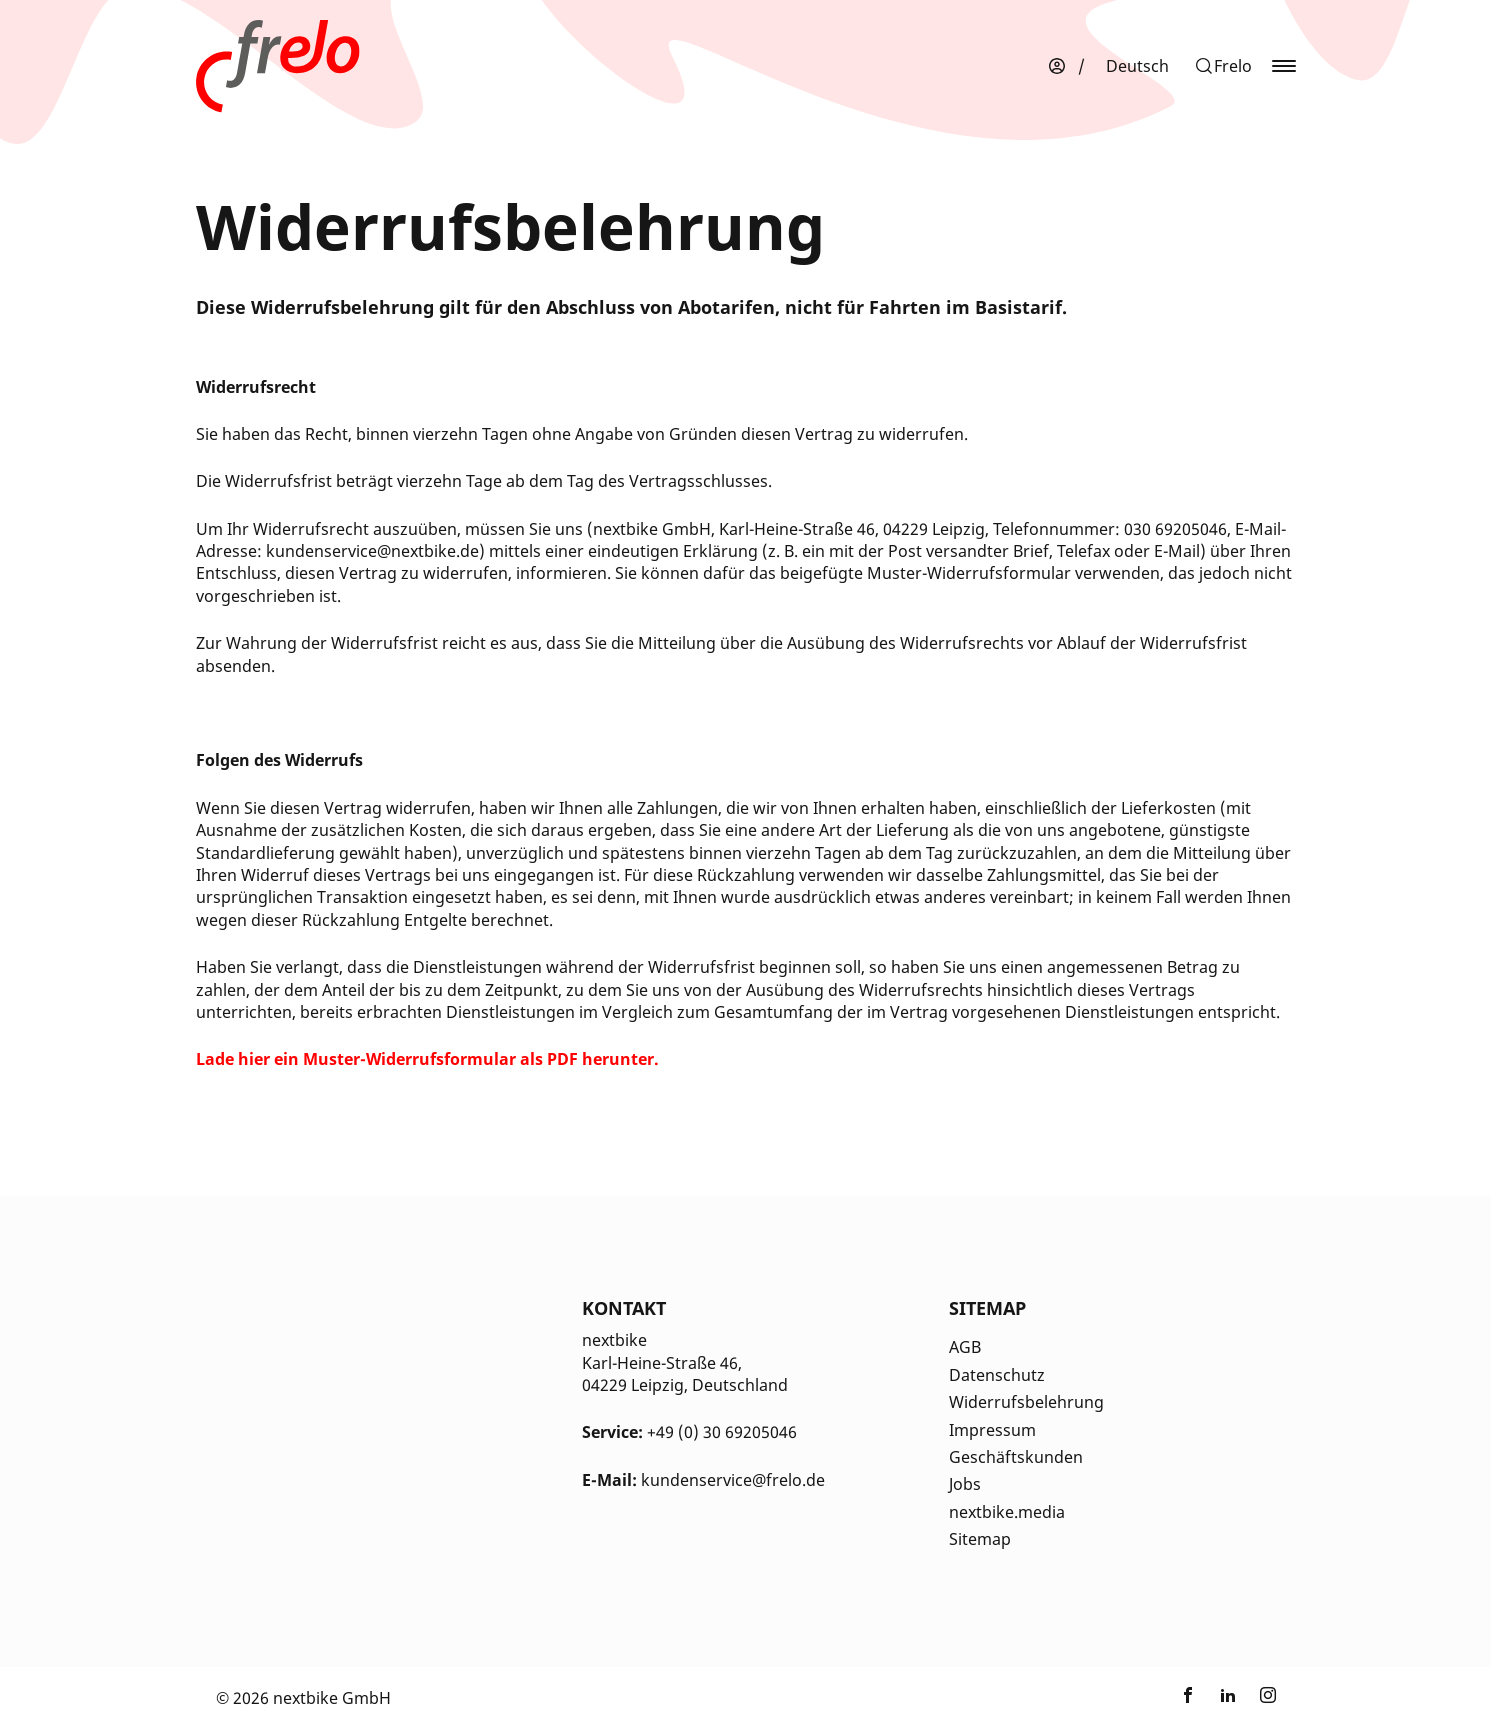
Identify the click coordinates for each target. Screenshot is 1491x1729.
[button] (1223, 66)
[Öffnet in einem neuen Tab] (427, 1059)
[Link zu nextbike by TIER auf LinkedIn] (1228, 1698)
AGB (965, 1347)
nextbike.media (1007, 1512)
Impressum (992, 1430)
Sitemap (980, 1539)
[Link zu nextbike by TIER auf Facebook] (1188, 1698)
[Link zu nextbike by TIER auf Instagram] (1268, 1698)
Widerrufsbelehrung (1026, 1402)
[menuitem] (1137, 66)
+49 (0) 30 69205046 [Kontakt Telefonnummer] (722, 1432)
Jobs (965, 1484)
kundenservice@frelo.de (733, 1480)
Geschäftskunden (1016, 1457)
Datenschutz (997, 1375)
